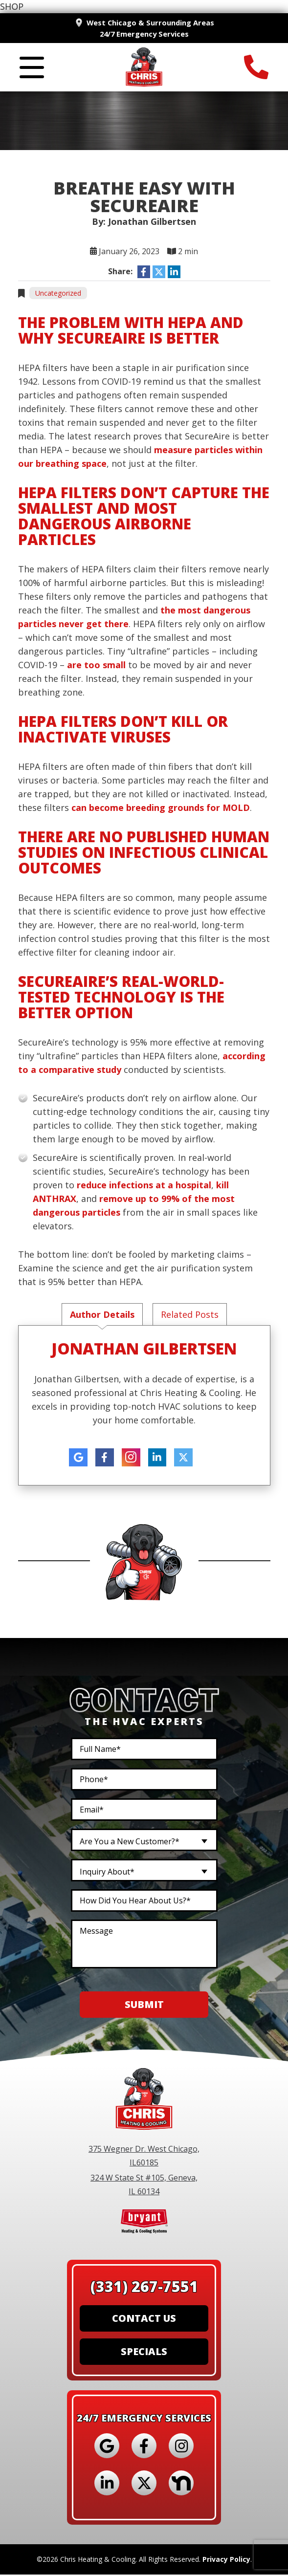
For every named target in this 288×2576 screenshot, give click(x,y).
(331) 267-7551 (144, 2288)
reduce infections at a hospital (144, 1186)
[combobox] (144, 1841)
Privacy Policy (226, 2561)
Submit (144, 2005)
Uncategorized (58, 293)
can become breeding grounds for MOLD (160, 808)
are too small (96, 666)
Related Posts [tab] (190, 1315)
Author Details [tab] (102, 1315)
